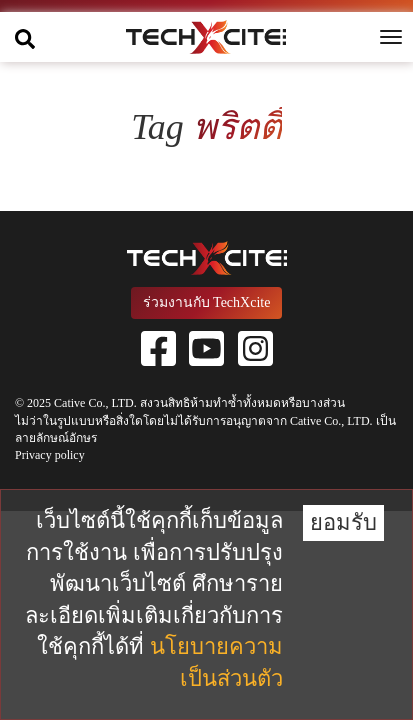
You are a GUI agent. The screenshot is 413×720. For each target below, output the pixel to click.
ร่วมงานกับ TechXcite (207, 302)
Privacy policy (50, 455)
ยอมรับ (343, 522)
